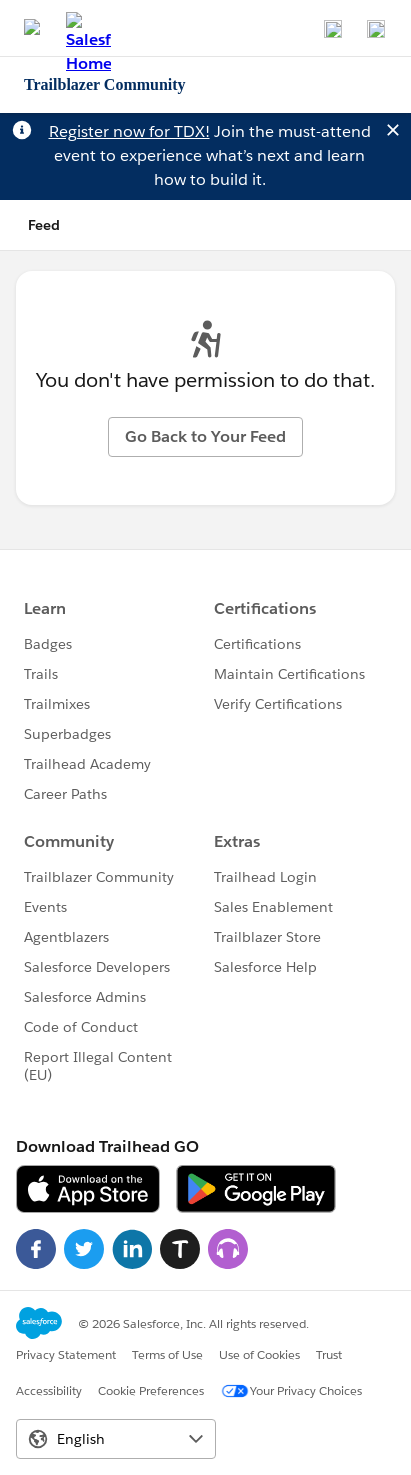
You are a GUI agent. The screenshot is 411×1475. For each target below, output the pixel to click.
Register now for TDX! (129, 131)
